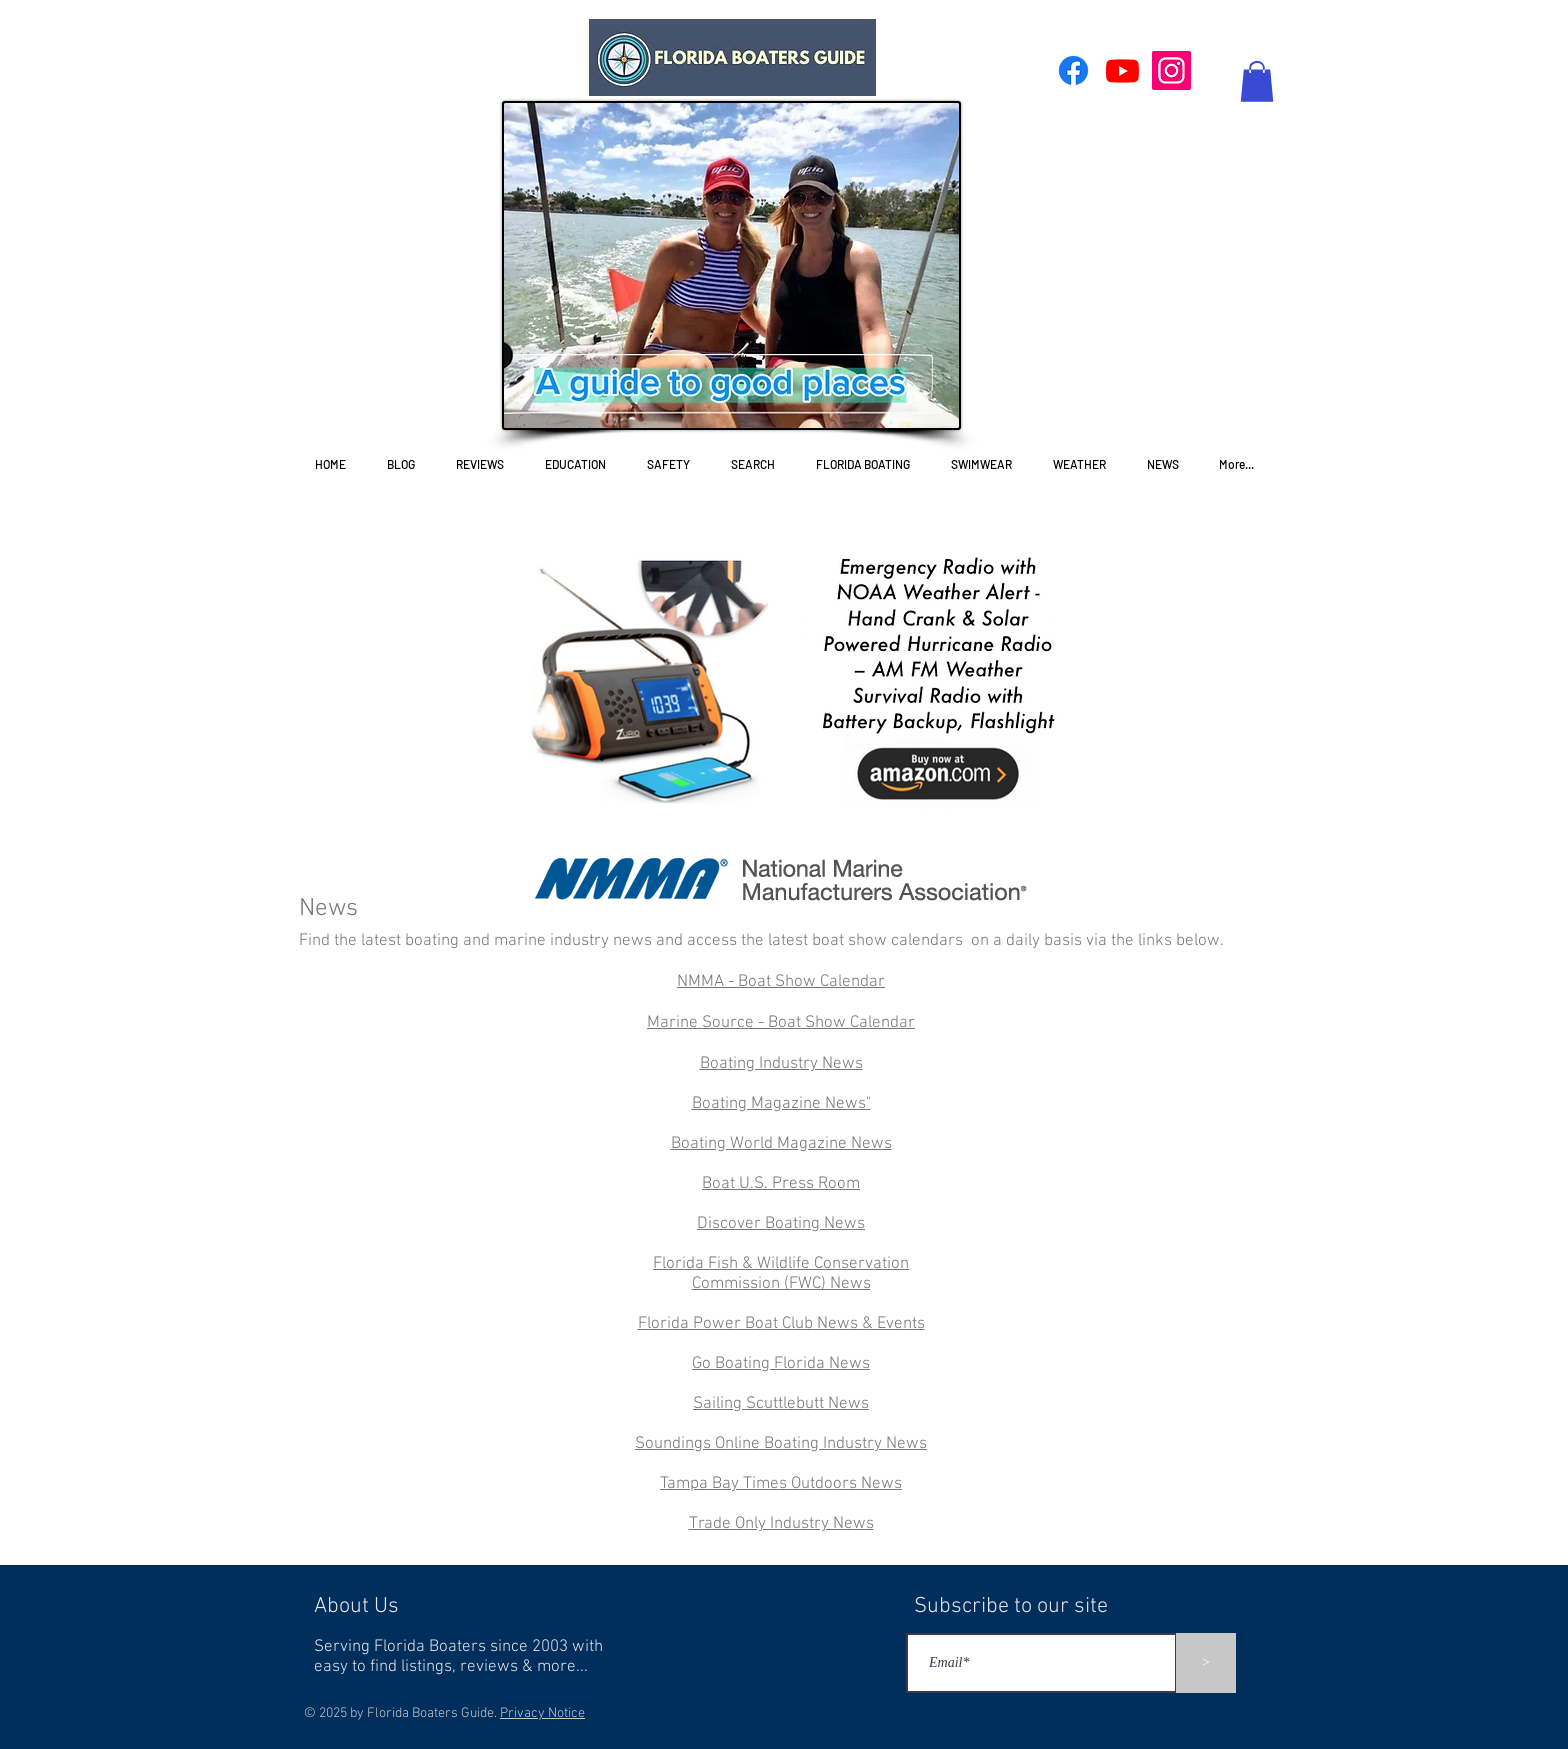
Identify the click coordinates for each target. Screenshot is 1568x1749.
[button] (1257, 81)
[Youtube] (1122, 70)
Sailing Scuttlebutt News (781, 1404)
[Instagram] (1171, 70)
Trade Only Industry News (781, 1524)
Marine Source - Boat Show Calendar (781, 1023)
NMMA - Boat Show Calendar (781, 982)
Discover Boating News (781, 1224)
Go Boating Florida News (781, 1364)
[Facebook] (1073, 70)
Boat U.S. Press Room (781, 1184)
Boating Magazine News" (781, 1104)
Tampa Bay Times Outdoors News (781, 1484)
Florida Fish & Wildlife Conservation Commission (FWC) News (781, 1274)
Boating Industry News (781, 1064)
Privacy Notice (542, 1713)
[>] (1206, 1663)
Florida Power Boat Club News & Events (781, 1324)
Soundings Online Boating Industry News (781, 1444)
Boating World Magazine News (781, 1144)
